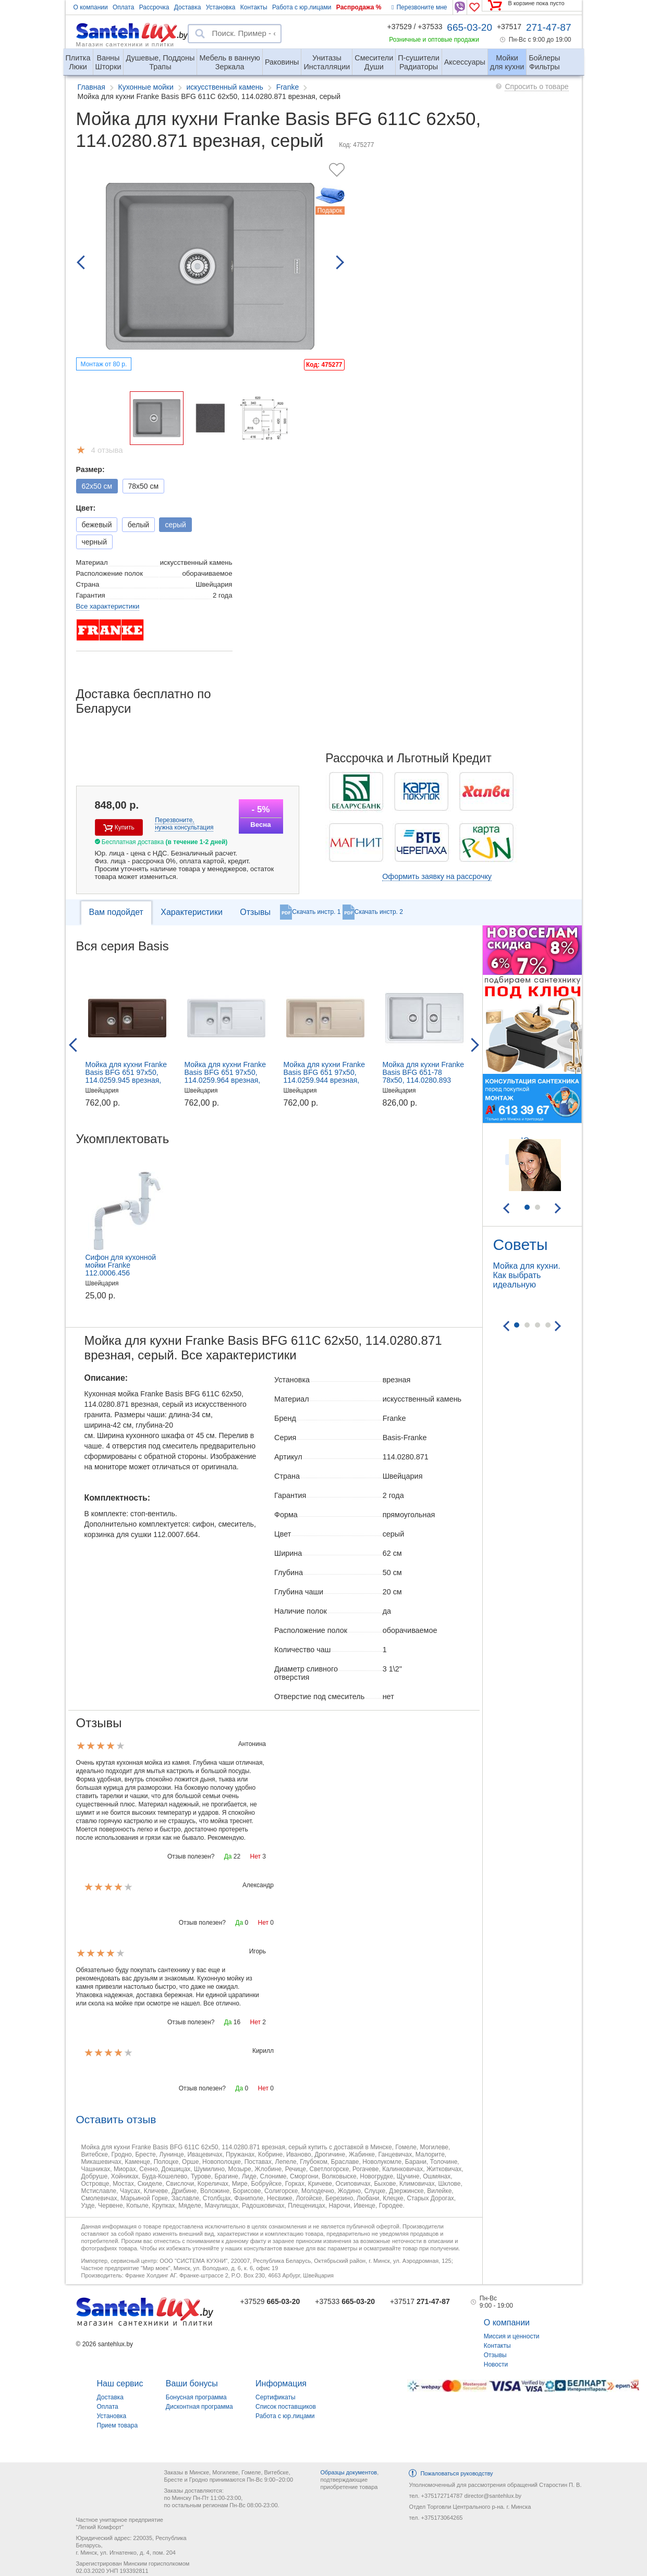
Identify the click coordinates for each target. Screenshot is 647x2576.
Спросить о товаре (536, 86)
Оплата (123, 7)
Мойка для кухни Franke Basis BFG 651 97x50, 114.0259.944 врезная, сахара (324, 1076)
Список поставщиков (285, 2406)
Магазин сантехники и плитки (125, 43)
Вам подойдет (116, 912)
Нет (255, 1856)
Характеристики (192, 912)
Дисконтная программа (199, 2406)
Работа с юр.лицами (301, 7)
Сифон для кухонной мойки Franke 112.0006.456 (121, 1265)
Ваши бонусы (192, 2383)
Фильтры (544, 58)
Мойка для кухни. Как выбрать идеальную (526, 1275)
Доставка (187, 7)
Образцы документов (348, 2472)
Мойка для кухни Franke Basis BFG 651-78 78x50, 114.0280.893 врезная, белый (424, 1076)
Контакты (253, 7)
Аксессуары (464, 62)
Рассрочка (154, 7)
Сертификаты (275, 2397)
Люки (78, 58)
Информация (281, 2383)
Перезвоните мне (419, 7)
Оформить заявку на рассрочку (437, 876)
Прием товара (117, 2425)
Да (228, 1856)
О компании (91, 7)
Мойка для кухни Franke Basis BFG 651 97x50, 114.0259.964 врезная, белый (225, 1076)
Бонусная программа (196, 2397)
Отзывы (255, 912)
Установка (221, 7)
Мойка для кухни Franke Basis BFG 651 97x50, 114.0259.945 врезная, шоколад (126, 1076)
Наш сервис (120, 2383)
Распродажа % (359, 7)
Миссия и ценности (512, 2336)
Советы (520, 1244)
